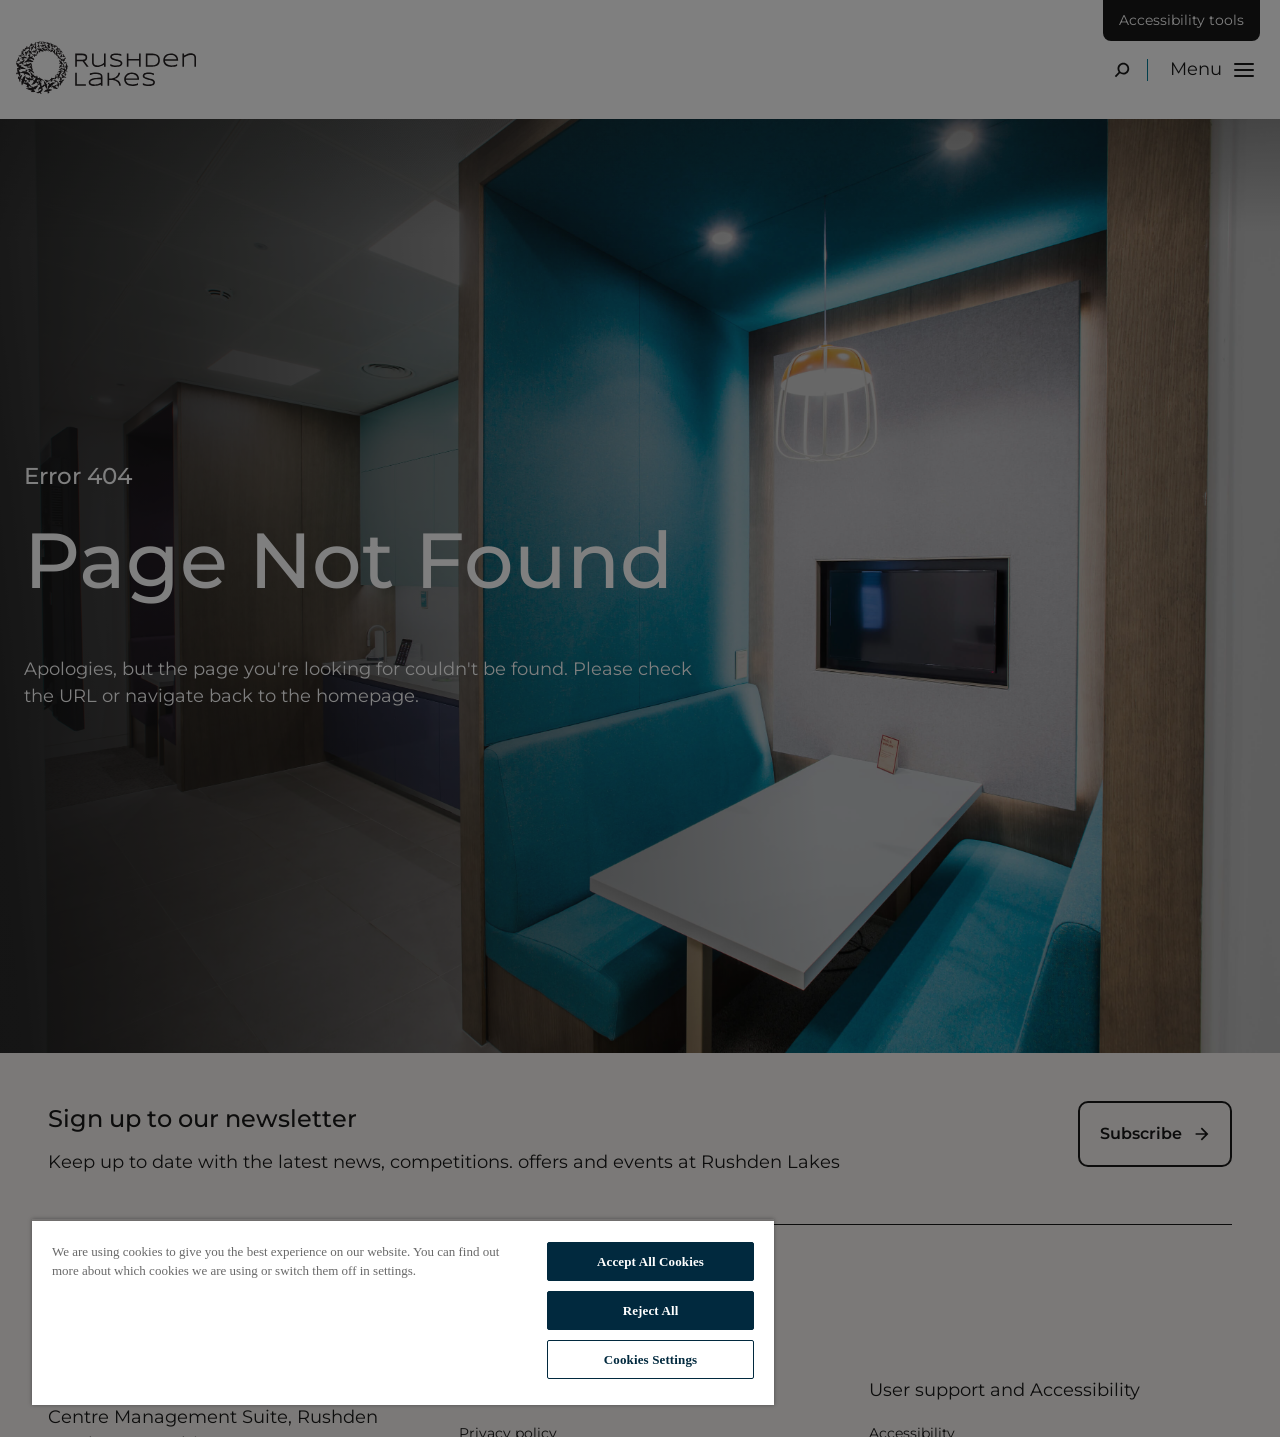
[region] (403, 1312)
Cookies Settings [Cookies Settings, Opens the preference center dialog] (650, 1359)
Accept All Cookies (650, 1261)
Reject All (651, 1310)
